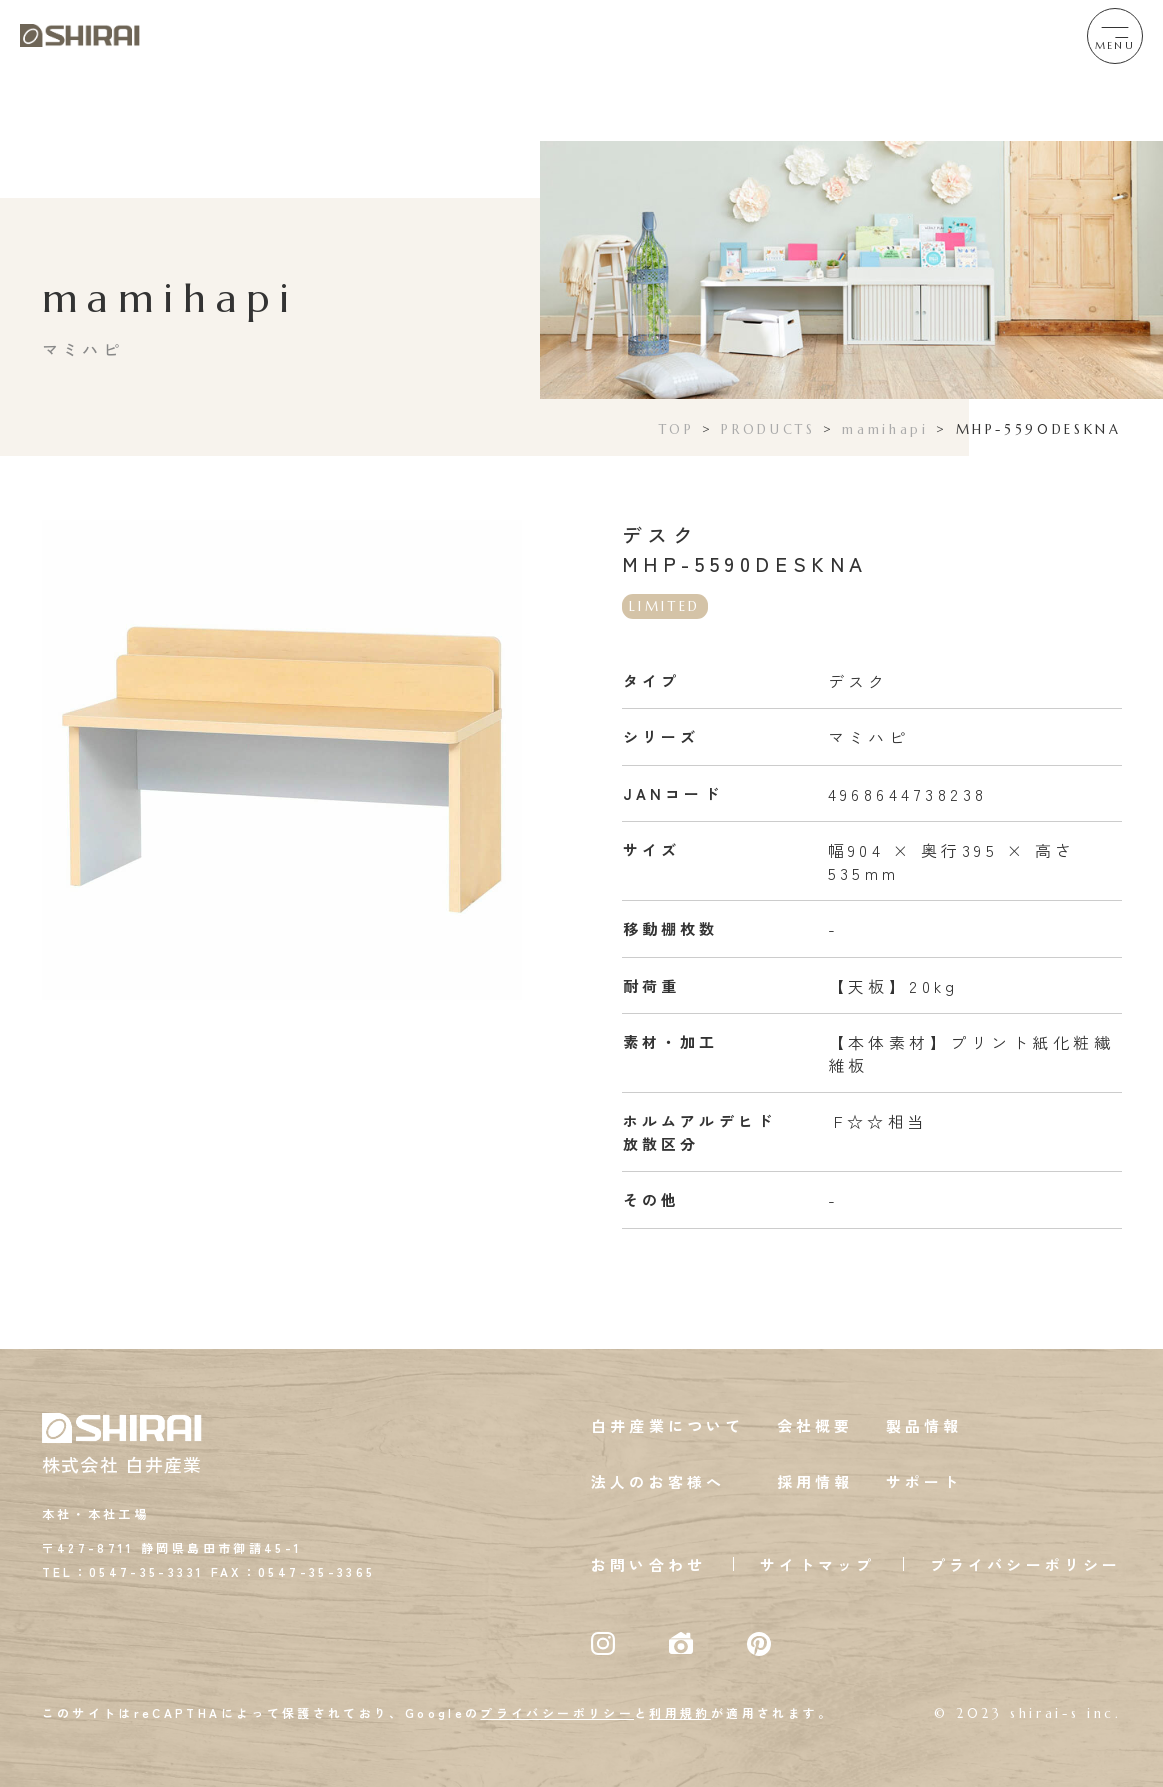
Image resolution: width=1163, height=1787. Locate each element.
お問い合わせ (648, 1564)
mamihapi (885, 429)
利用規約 (679, 1712)
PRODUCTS (768, 429)
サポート (924, 1481)
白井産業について (668, 1425)
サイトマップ (817, 1564)
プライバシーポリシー (1026, 1564)
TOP (677, 429)
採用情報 (815, 1481)
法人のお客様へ (658, 1481)
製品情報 (924, 1425)
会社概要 (815, 1425)
